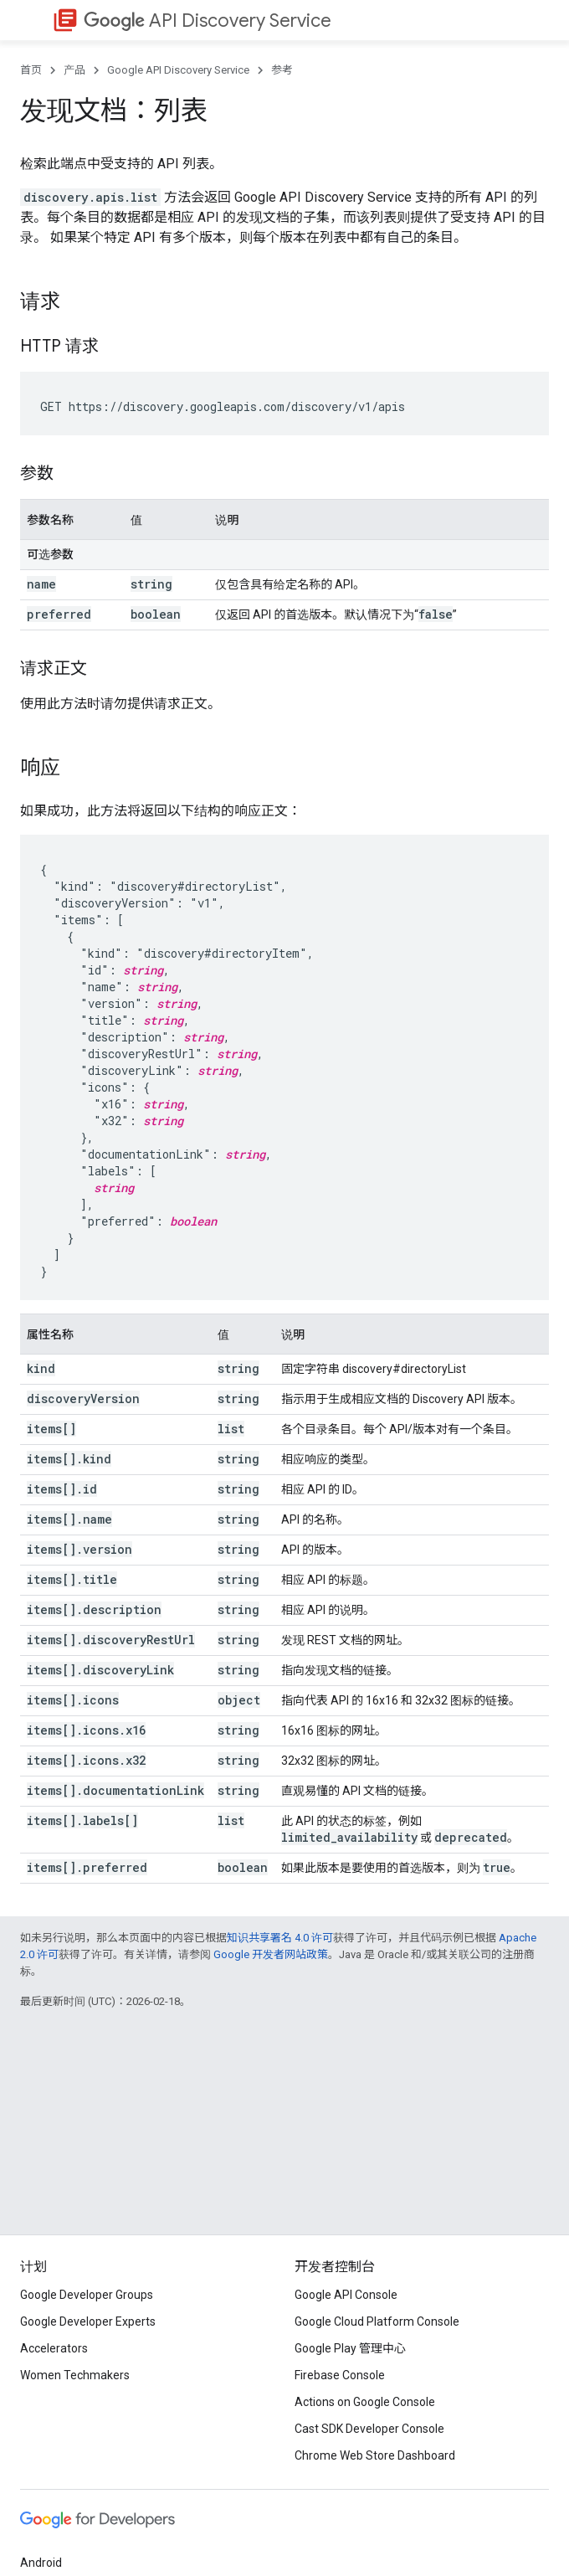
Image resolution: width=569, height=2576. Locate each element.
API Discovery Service (207, 20)
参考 (282, 70)
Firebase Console (340, 2375)
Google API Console (346, 2294)
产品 (74, 70)
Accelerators (54, 2348)
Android (41, 2562)
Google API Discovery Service (178, 70)
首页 (31, 70)
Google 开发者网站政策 (270, 1954)
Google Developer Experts (88, 2321)
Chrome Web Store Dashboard (375, 2455)
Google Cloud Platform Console (377, 2321)
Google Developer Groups (86, 2294)
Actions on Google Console (365, 2402)
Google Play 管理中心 (350, 2348)
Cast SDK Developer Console (369, 2428)
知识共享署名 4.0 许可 (280, 1937)
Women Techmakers (75, 2375)
